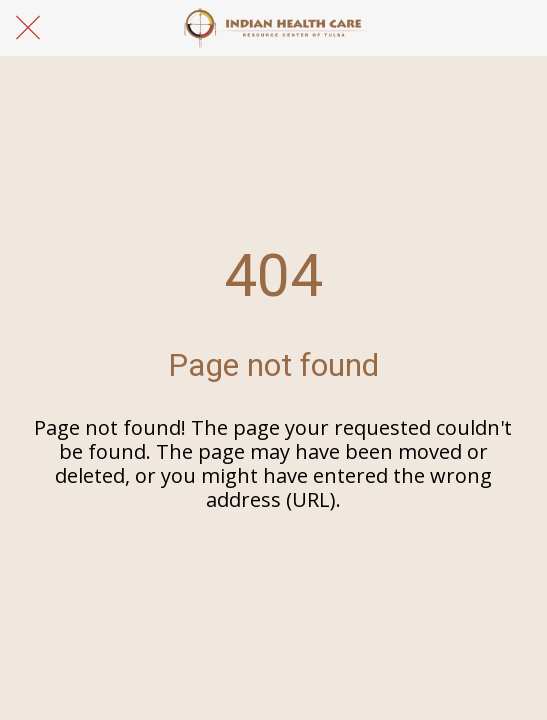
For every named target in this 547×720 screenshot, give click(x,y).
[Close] (28, 28)
